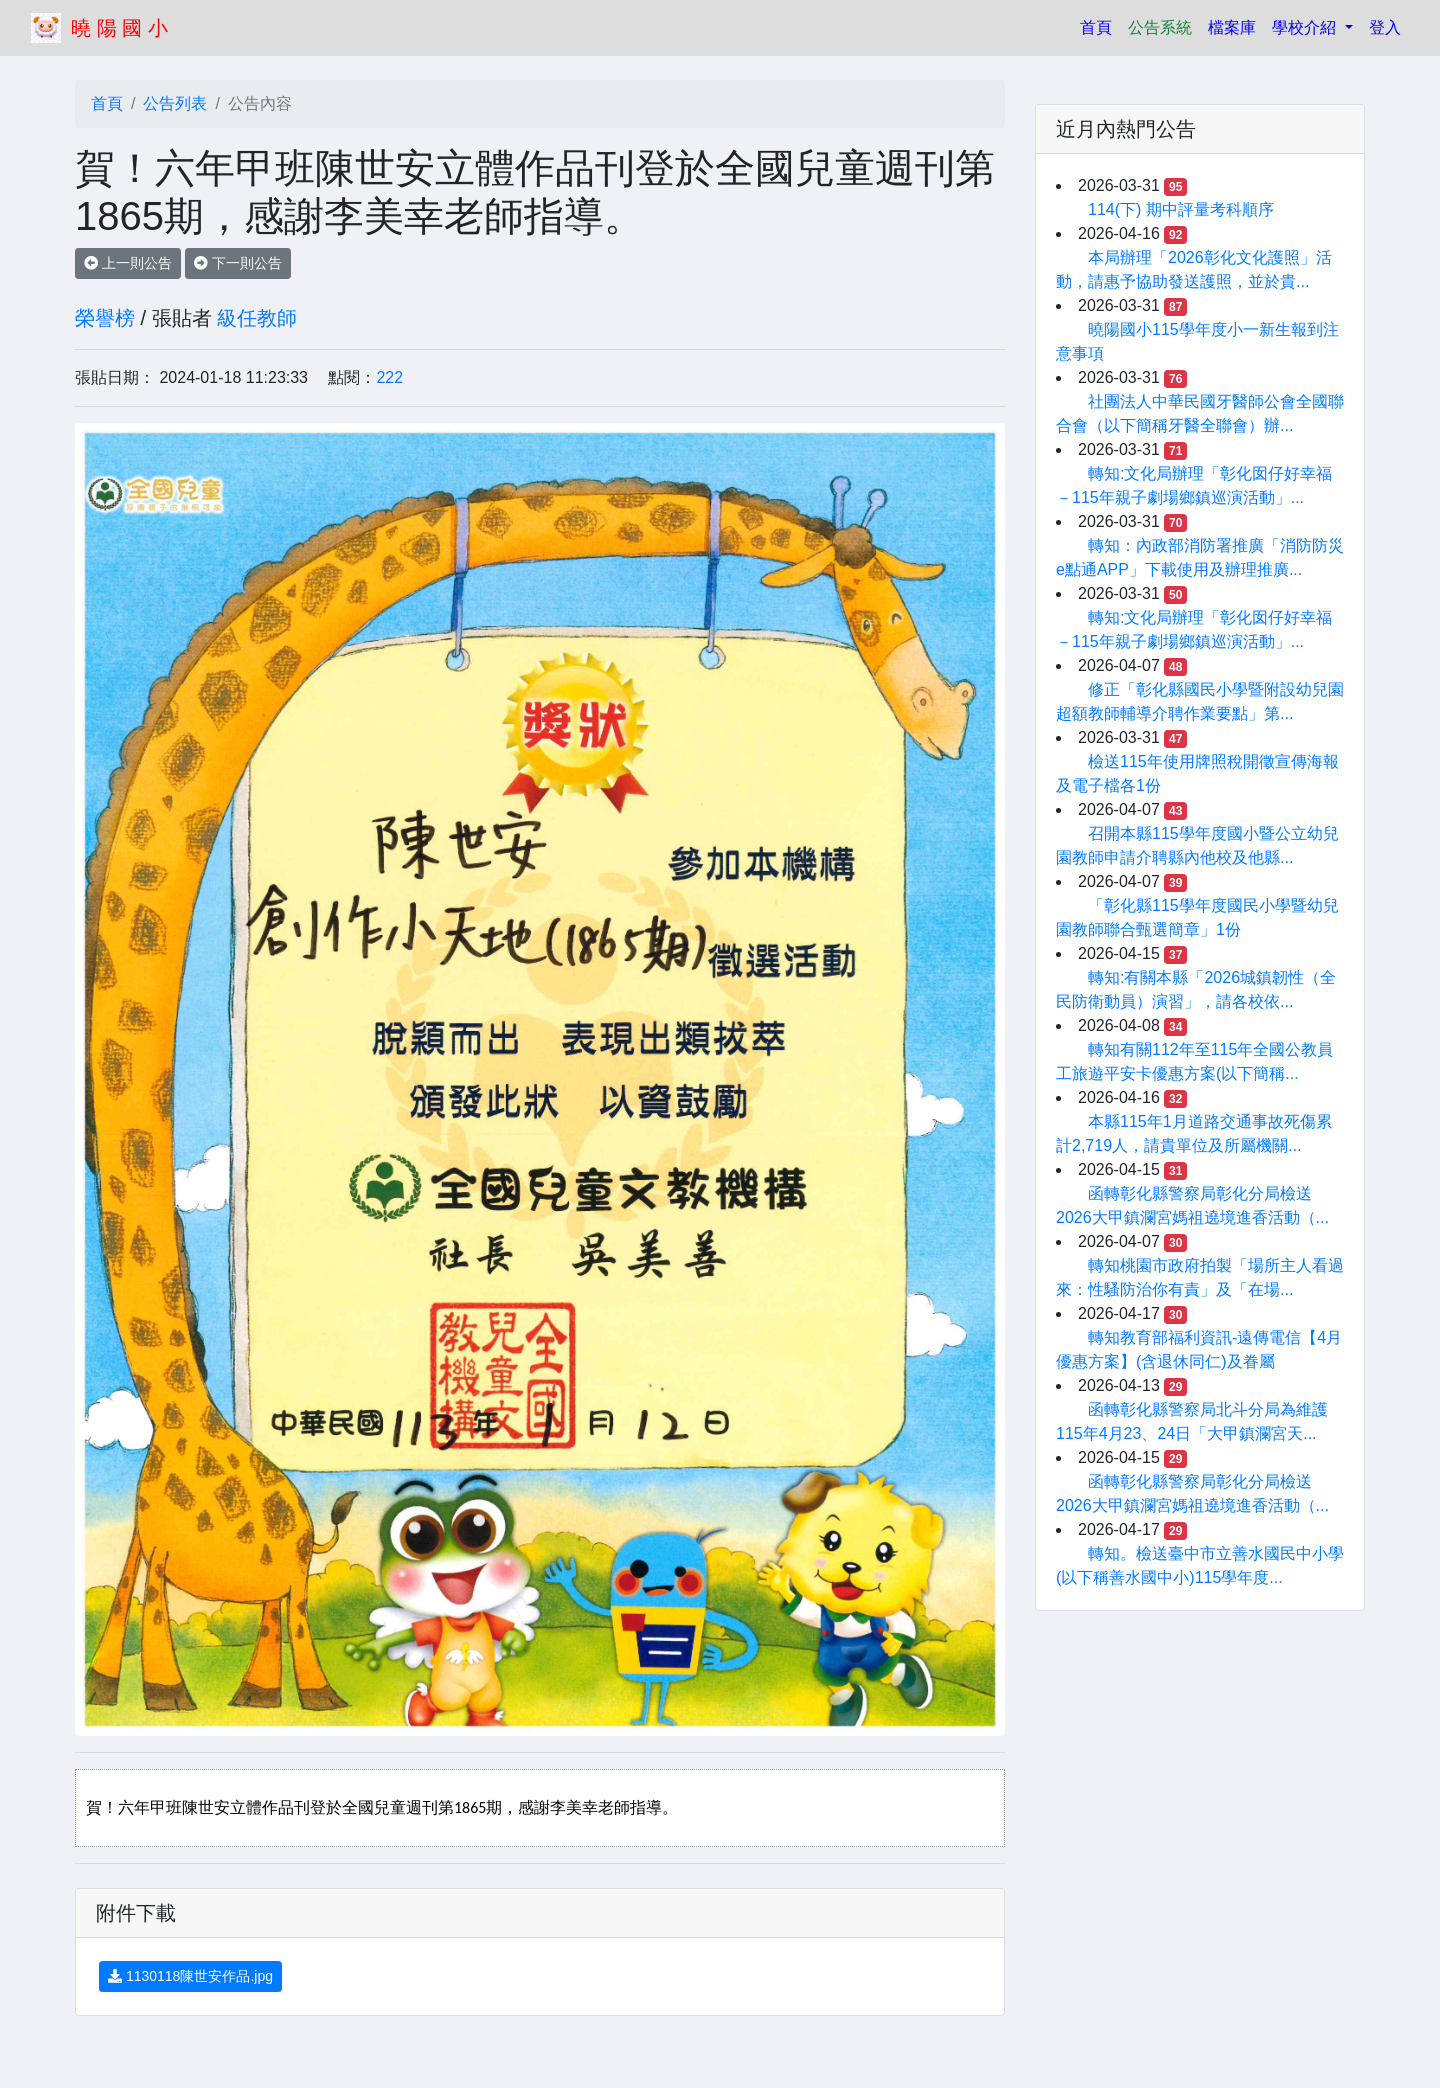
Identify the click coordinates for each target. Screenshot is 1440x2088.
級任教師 (257, 318)
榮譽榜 (105, 318)
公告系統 (1160, 27)
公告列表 (175, 103)
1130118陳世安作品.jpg (190, 1976)
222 (389, 377)
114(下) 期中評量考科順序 (1181, 209)
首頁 (1100, 25)
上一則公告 (128, 263)
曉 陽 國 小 (119, 28)
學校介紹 (1306, 27)
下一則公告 (238, 263)
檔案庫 (1232, 27)
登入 (1385, 27)
